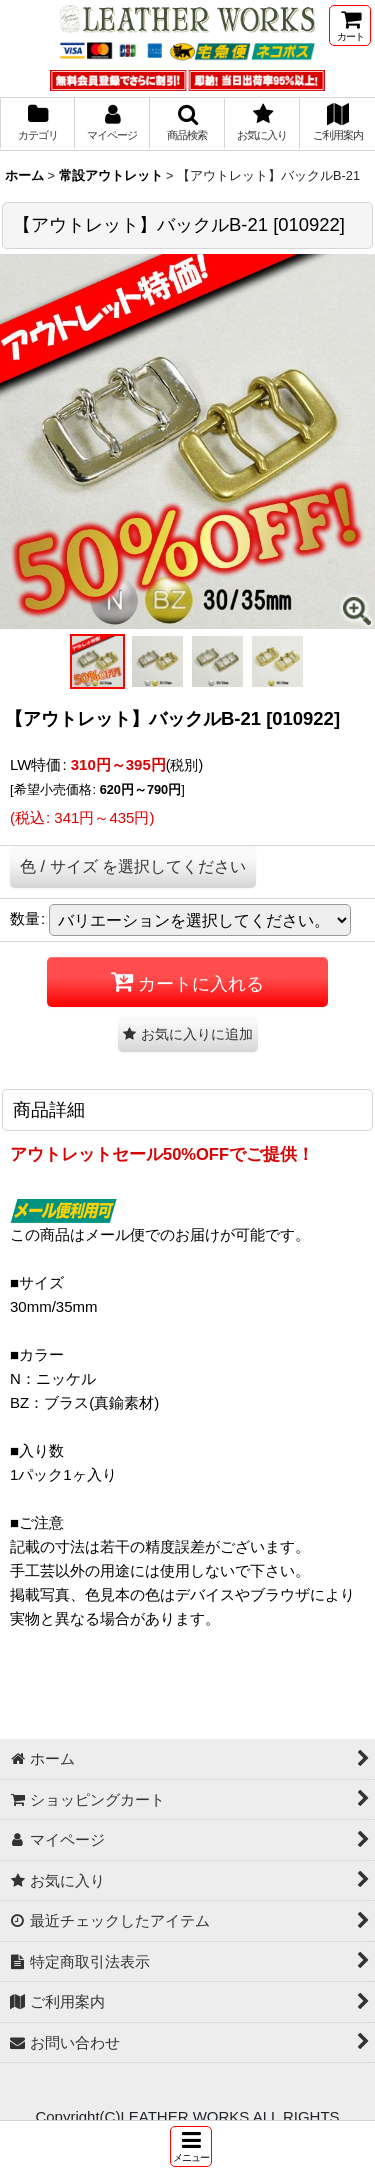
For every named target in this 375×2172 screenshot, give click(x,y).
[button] (191, 2146)
